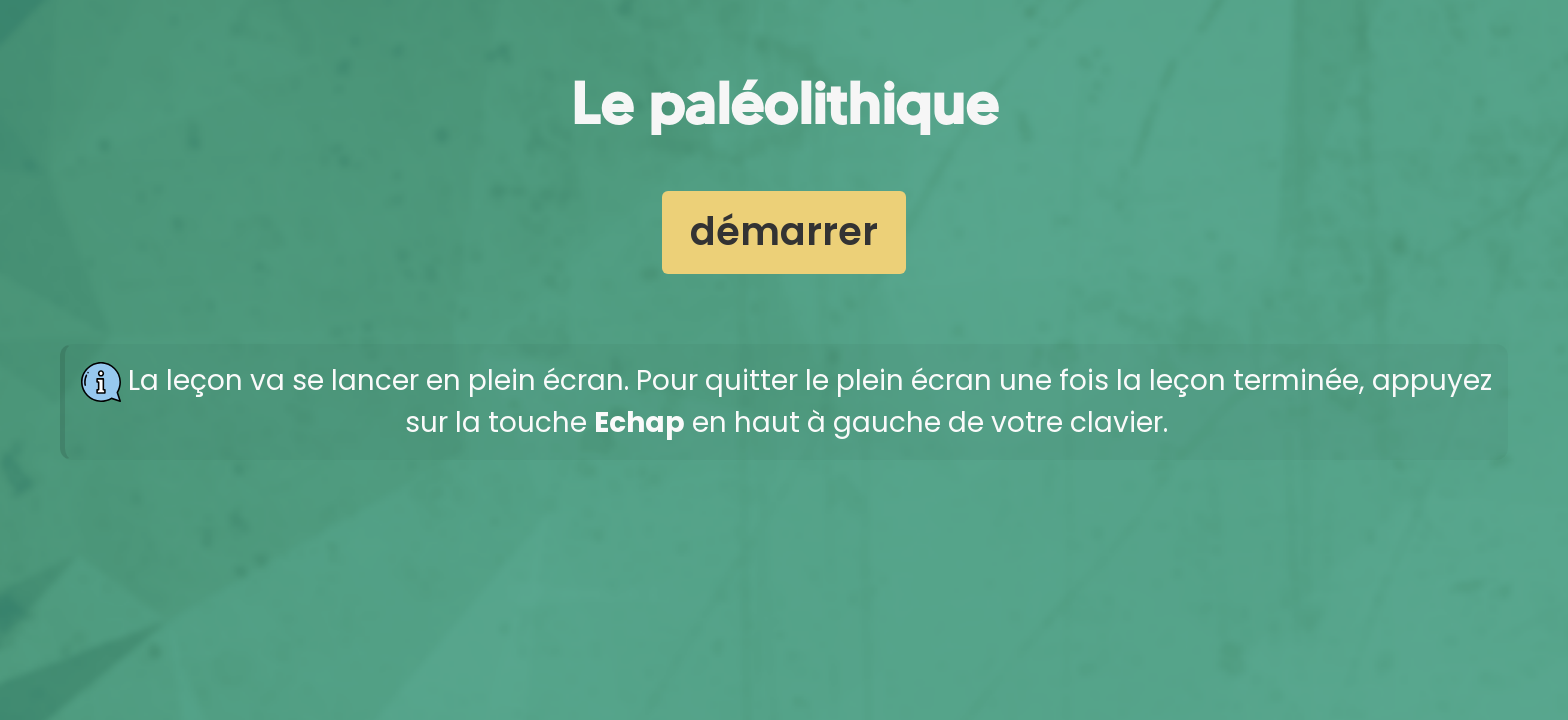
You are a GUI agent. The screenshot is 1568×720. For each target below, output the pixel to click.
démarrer (784, 231)
